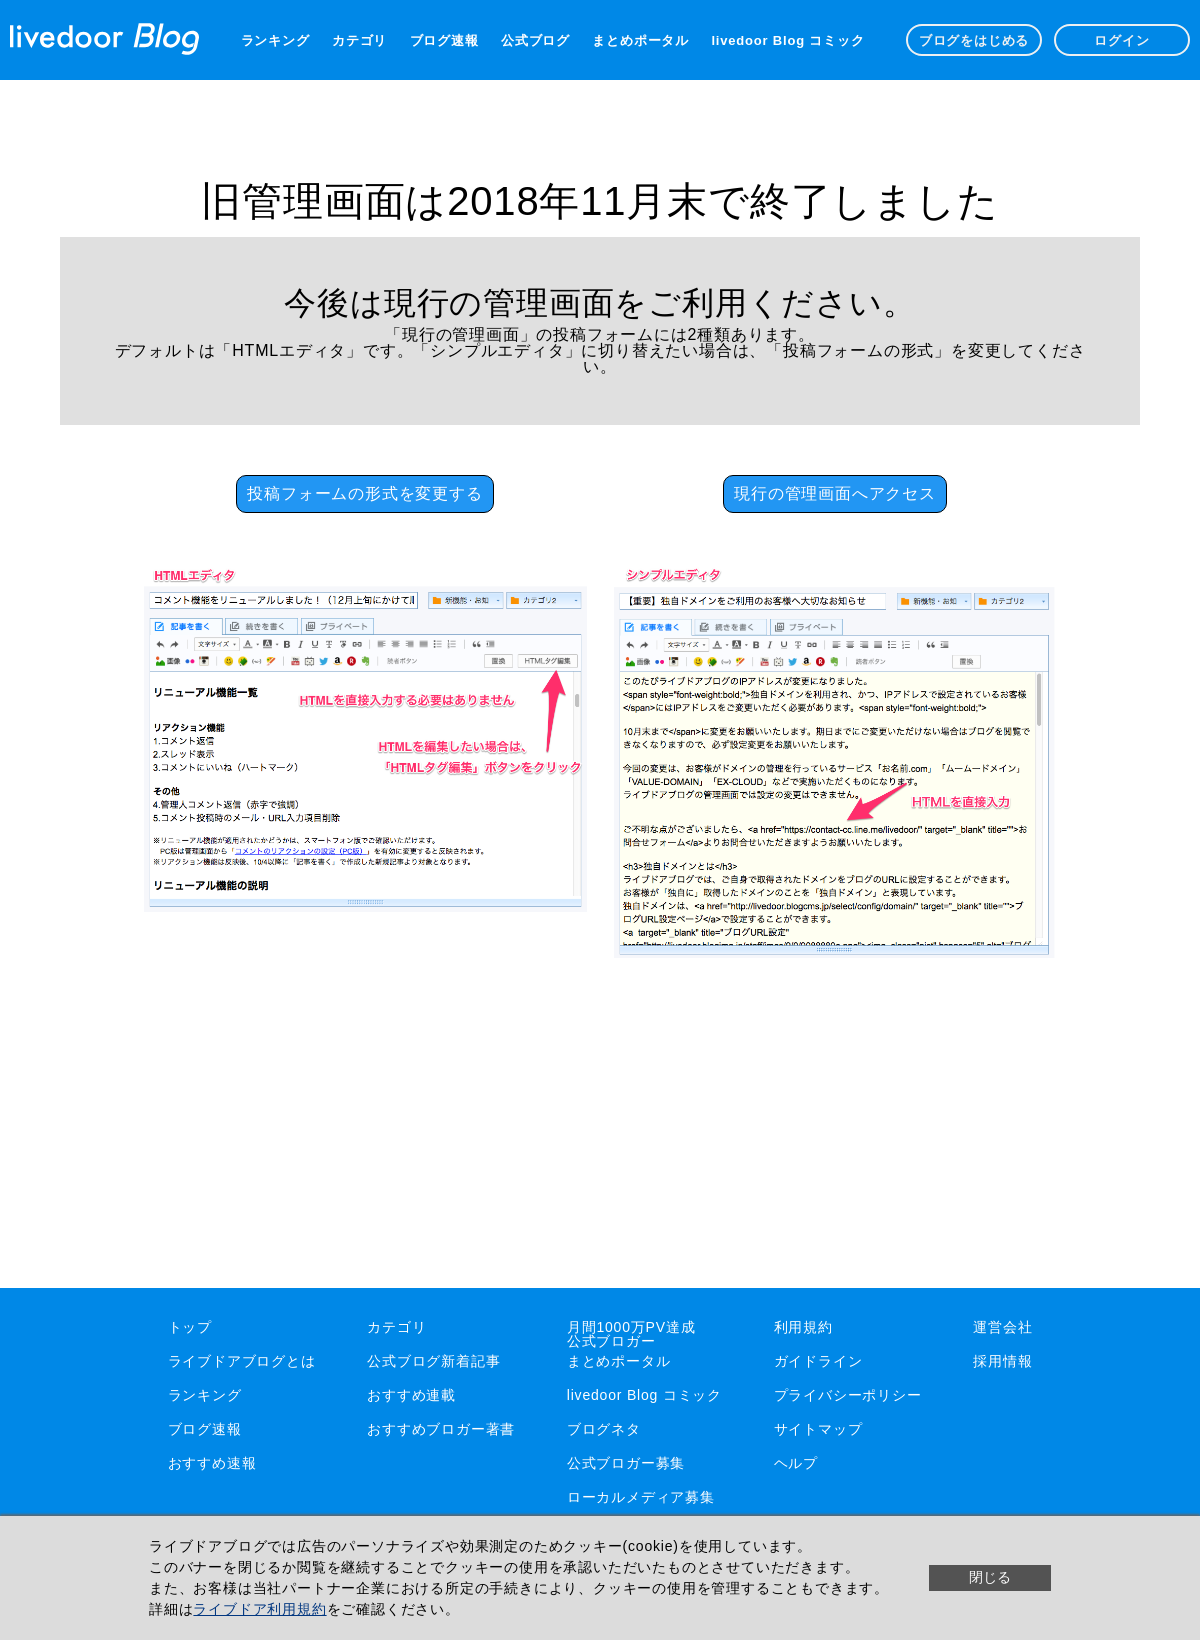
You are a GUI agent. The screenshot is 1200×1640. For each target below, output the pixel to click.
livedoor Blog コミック (787, 40)
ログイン (1121, 40)
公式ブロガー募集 (626, 1463)
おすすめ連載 (411, 1395)
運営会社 (1002, 1327)
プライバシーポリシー (848, 1395)
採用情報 (1002, 1361)
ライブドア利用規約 (259, 1609)
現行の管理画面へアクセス (835, 493)
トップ (190, 1327)
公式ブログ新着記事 (433, 1361)
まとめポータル (640, 40)
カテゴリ (359, 40)
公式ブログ (535, 40)
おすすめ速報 (212, 1463)
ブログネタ (604, 1429)
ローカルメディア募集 (641, 1497)
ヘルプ (796, 1463)
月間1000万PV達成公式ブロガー (631, 1334)
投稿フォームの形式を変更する (364, 493)
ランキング (275, 40)
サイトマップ (818, 1429)
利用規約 (803, 1327)
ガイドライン (818, 1361)
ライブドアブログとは (242, 1361)
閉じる (990, 1577)
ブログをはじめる (974, 40)
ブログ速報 (444, 40)
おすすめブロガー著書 (441, 1429)
